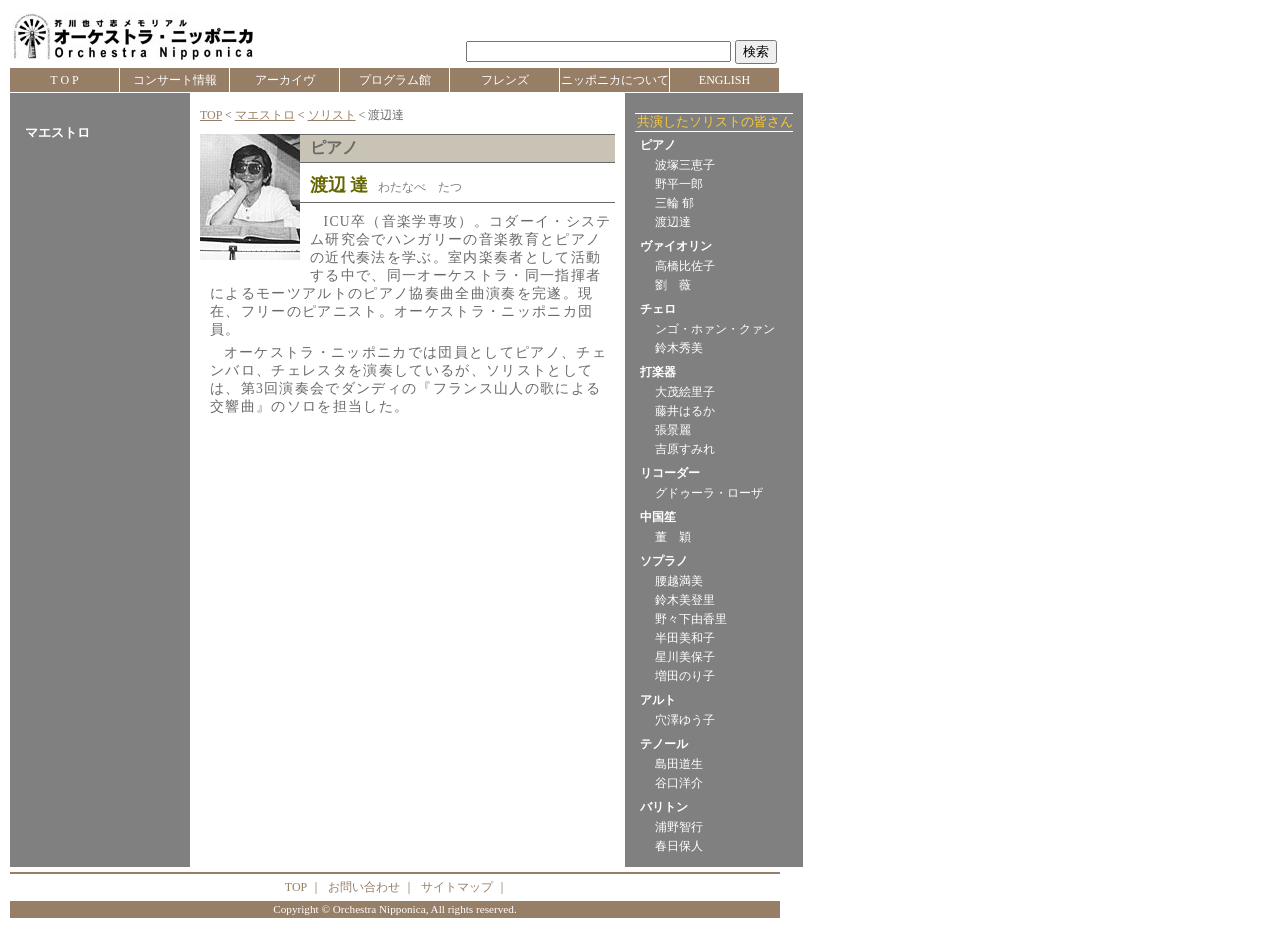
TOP (211, 115)
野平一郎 (679, 184)
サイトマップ (457, 887)
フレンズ (505, 80)
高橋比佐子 (685, 266)
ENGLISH (724, 80)
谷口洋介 (679, 783)
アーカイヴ (285, 80)
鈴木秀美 (679, 348)
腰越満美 (679, 581)
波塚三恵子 (685, 165)
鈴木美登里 (685, 600)
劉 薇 (673, 285)
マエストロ (265, 115)
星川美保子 (685, 657)
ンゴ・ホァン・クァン (715, 329)
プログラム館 (395, 80)
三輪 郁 (674, 203)
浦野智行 (679, 827)
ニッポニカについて (615, 80)
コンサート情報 (175, 80)
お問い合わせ (364, 887)
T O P (64, 80)
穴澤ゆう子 (685, 720)
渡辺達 (673, 222)
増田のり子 (685, 676)
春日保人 (679, 846)
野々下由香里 (691, 619)
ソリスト (332, 115)
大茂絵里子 (685, 392)
